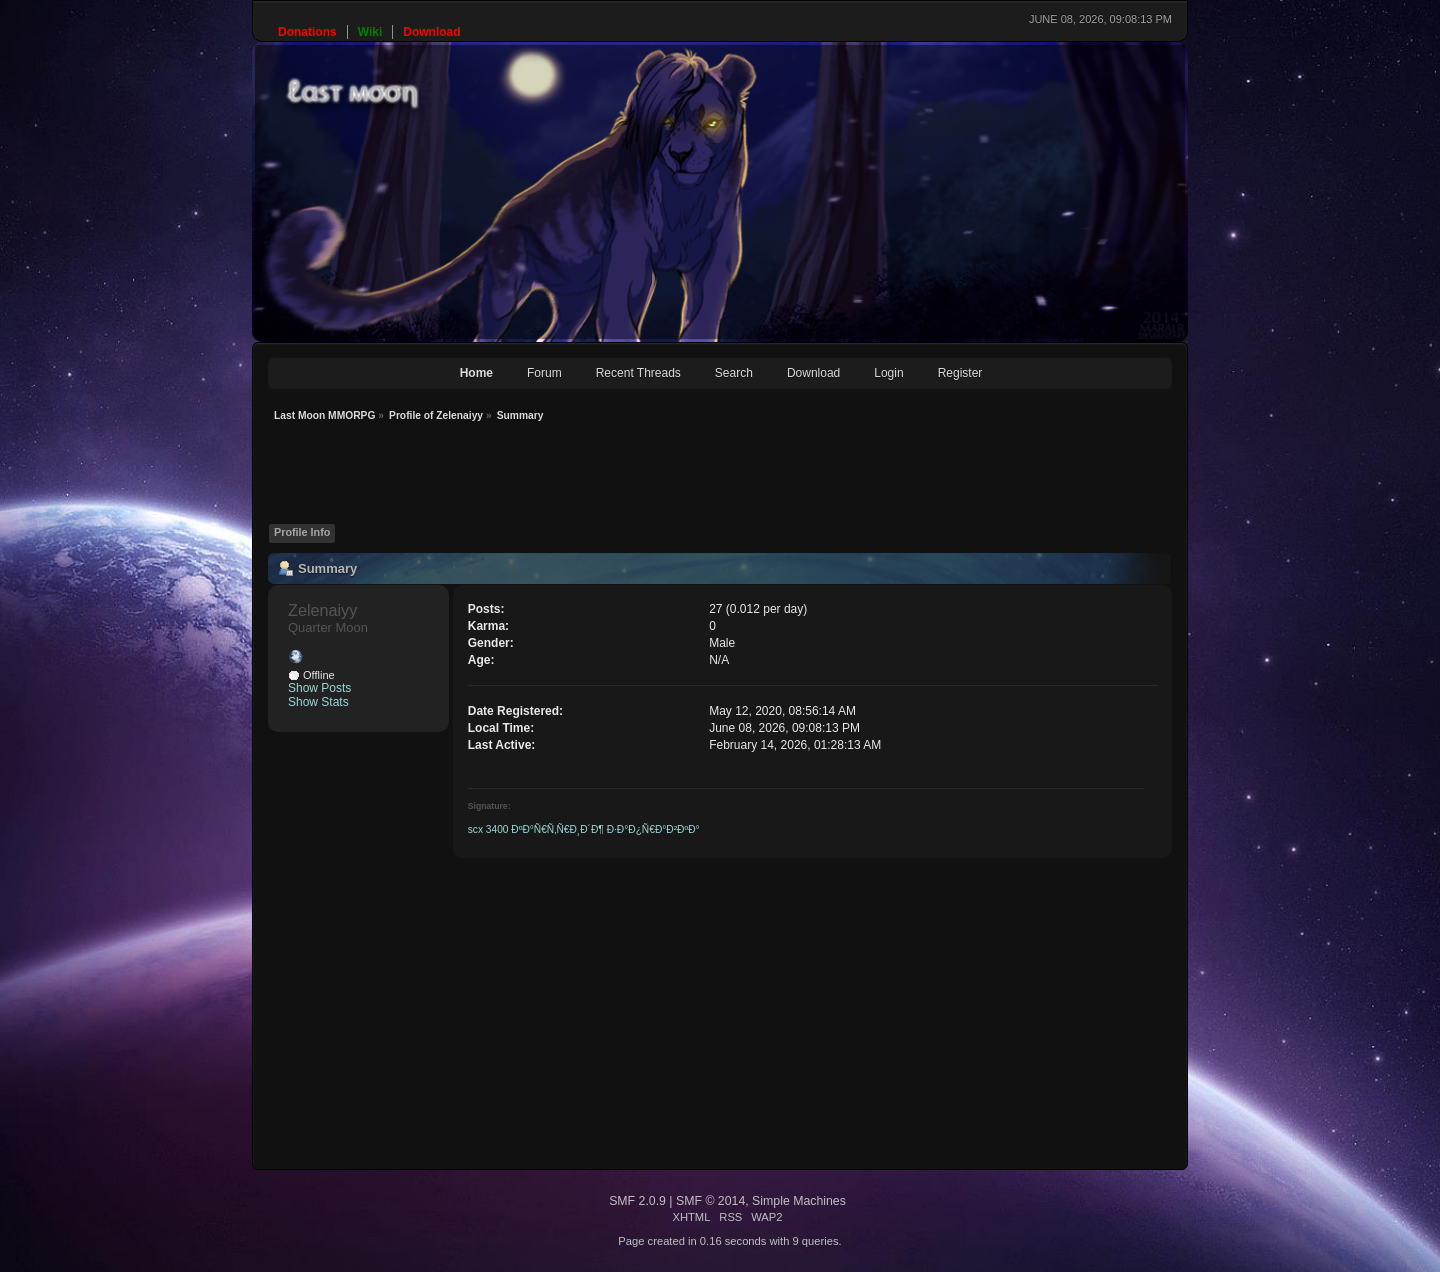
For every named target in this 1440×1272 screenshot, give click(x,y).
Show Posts (319, 688)
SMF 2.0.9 (637, 1201)
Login (888, 373)
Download (813, 373)
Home (476, 373)
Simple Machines (799, 1201)
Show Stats (318, 702)
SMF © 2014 (710, 1201)
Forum (544, 373)
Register (960, 373)
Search (734, 373)
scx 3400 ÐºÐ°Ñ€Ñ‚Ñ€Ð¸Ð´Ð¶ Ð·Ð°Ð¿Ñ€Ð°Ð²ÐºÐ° (584, 829)
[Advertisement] (632, 478)
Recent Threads (638, 373)
